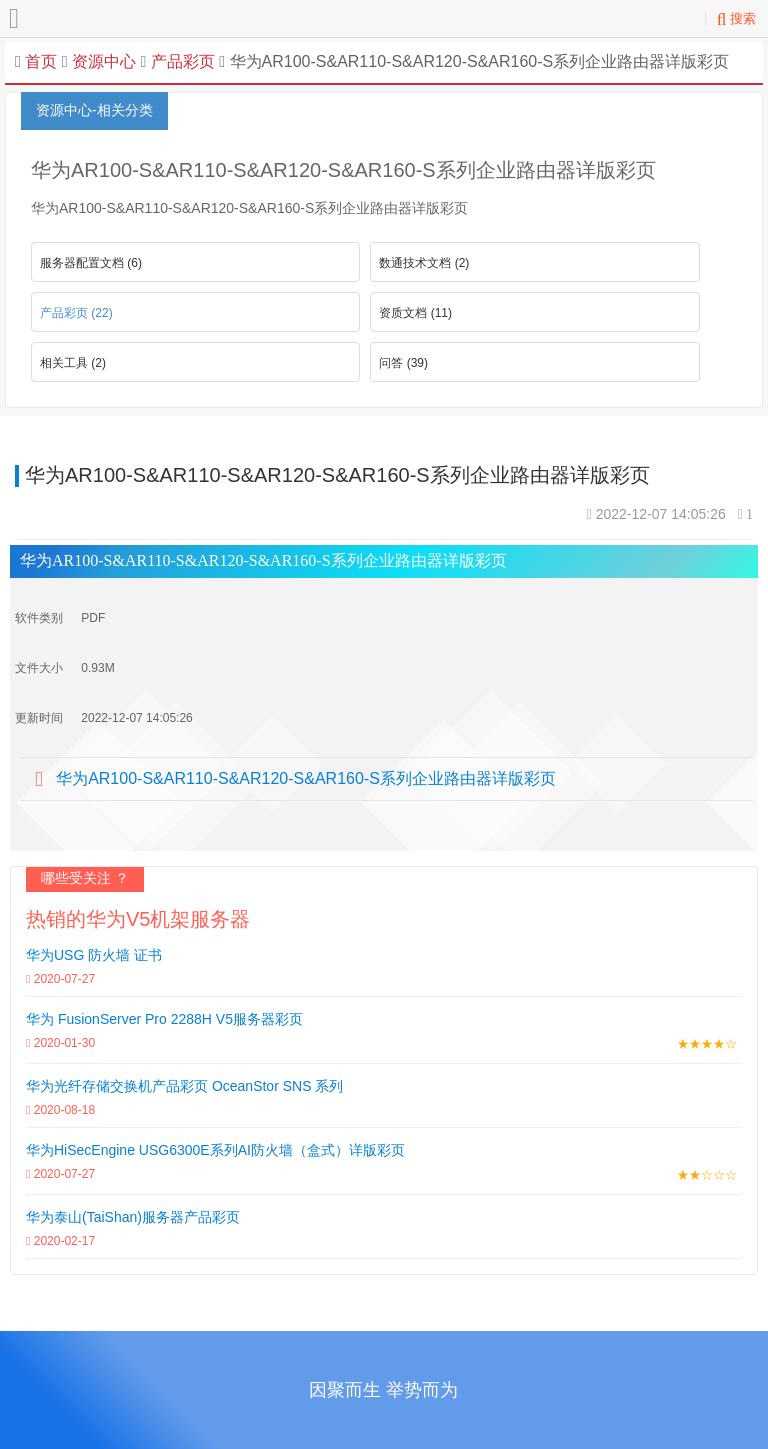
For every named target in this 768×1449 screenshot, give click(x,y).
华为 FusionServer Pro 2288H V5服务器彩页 (164, 1019)
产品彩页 (180, 61)
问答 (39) (403, 363)
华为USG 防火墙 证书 (94, 955)
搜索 (736, 18)
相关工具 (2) (73, 363)
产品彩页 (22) (76, 313)
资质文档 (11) (415, 313)
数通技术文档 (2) (424, 263)
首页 (41, 61)
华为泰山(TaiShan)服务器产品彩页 (133, 1217)
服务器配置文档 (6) (91, 263)
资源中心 (104, 61)
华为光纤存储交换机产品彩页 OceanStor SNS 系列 (184, 1086)
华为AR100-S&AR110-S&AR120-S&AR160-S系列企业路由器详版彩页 (306, 778)
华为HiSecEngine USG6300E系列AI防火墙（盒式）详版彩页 (215, 1150)
